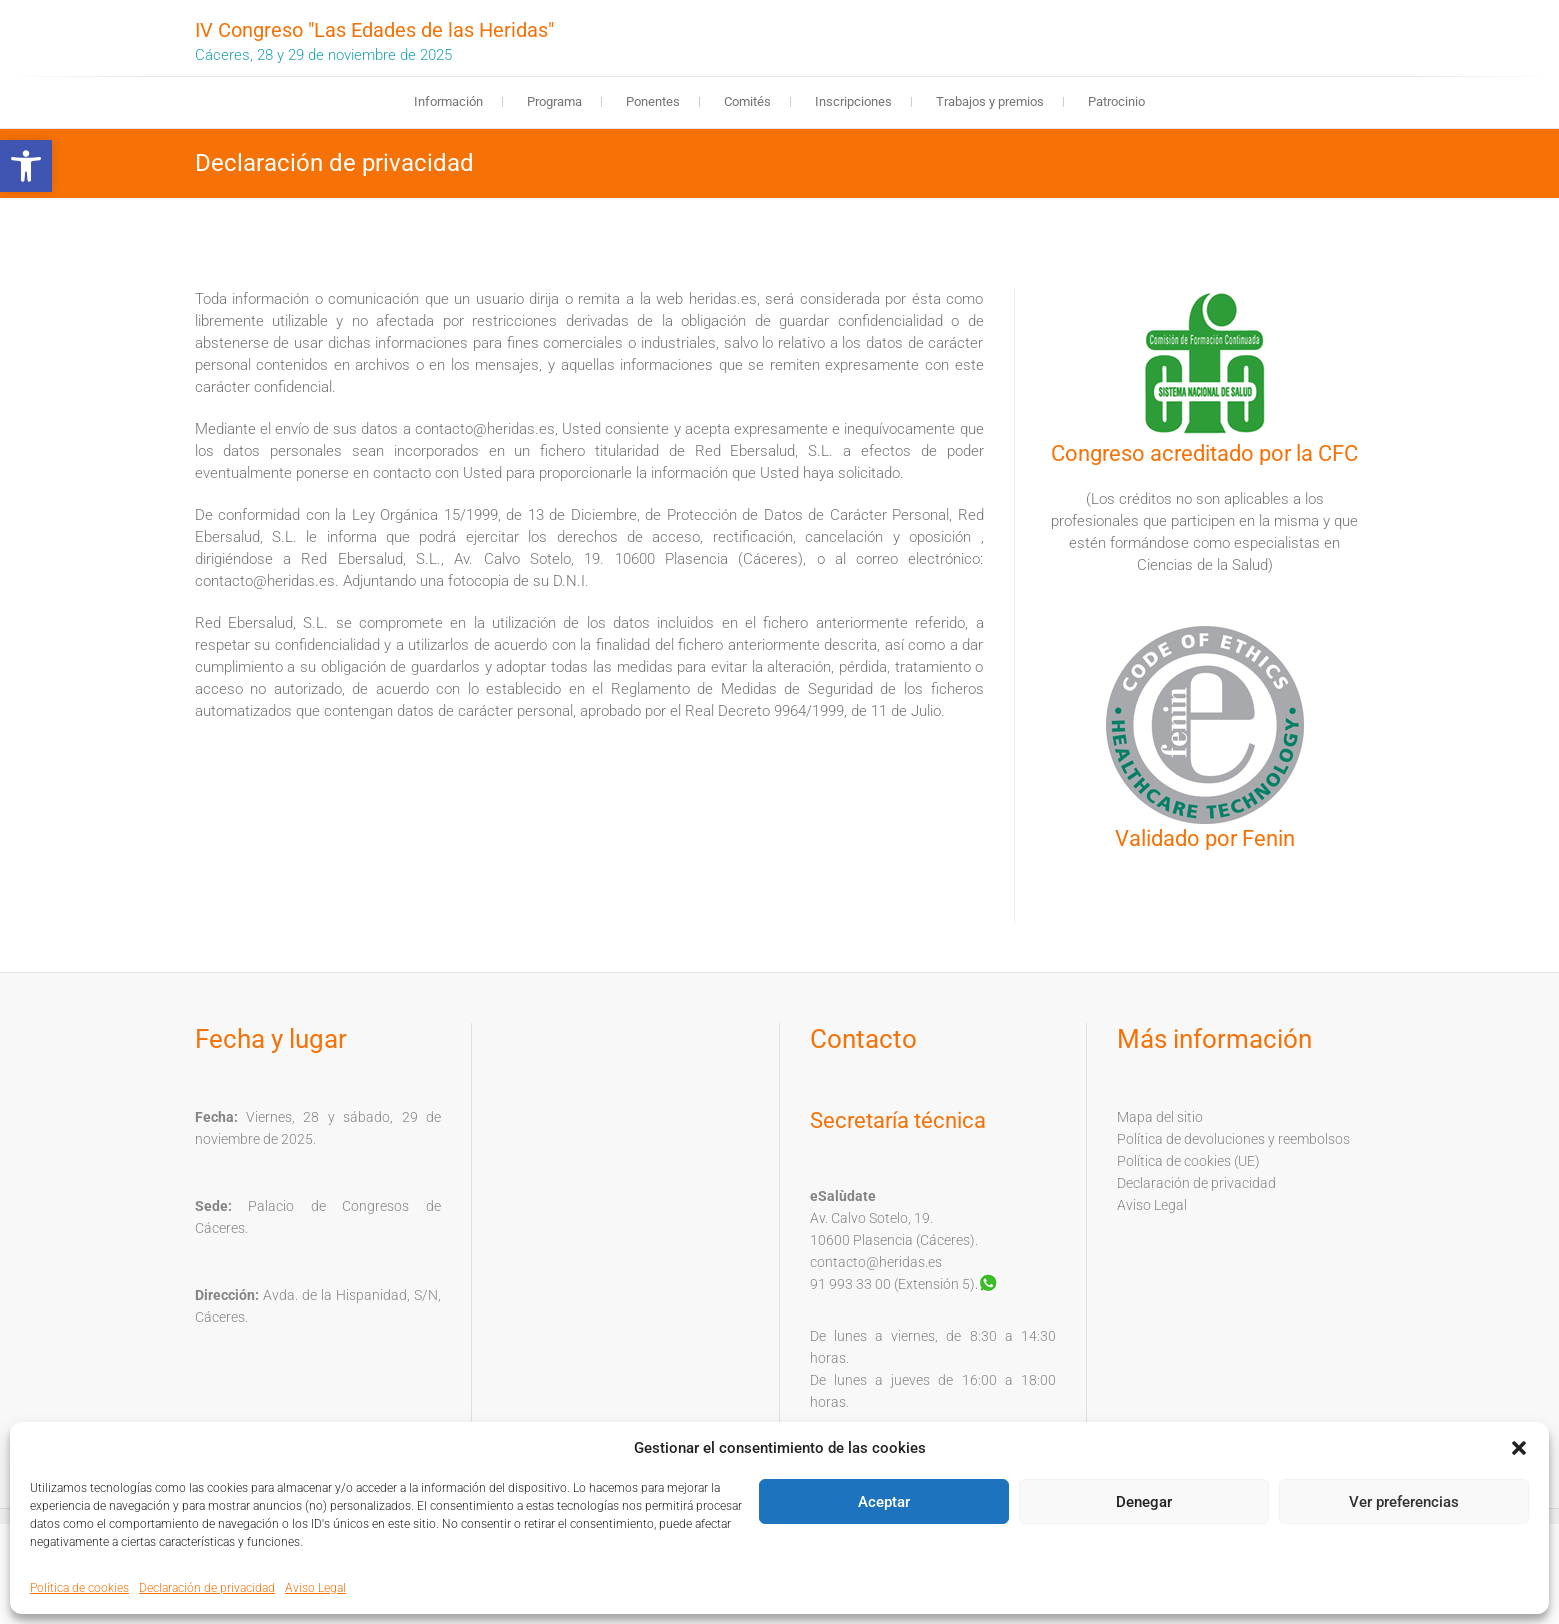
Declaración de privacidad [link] (207, 1588)
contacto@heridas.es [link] (876, 1262)
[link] (26, 166)
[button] (1519, 1448)
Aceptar (884, 1502)
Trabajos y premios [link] (990, 101)
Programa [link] (554, 101)
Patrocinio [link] (1116, 101)
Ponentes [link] (653, 101)
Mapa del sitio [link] (1160, 1117)
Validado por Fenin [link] (1205, 838)
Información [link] (448, 101)
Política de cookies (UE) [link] (1188, 1161)
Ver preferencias (1404, 1502)
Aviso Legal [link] (315, 1588)
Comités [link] (747, 101)
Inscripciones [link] (853, 101)
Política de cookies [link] (79, 1588)
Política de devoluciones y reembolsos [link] (1233, 1139)
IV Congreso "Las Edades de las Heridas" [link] (374, 30)
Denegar (1144, 1502)
